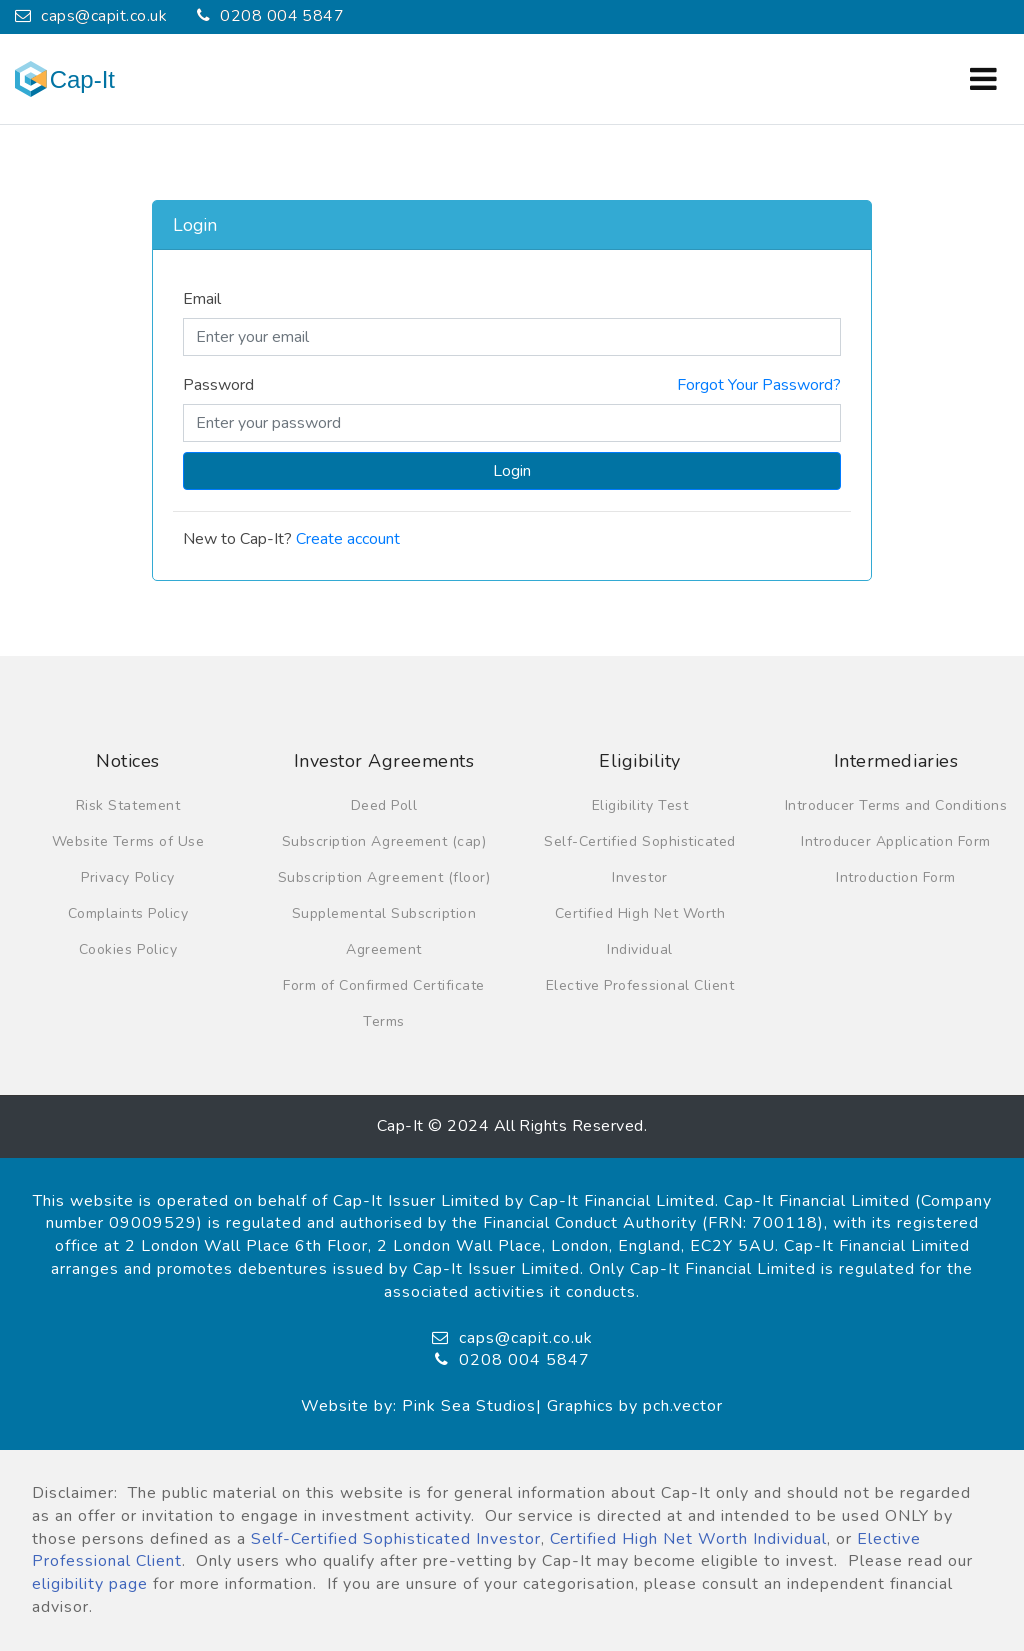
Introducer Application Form (896, 841)
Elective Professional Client (640, 985)
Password (218, 385)
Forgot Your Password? (759, 385)
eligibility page (90, 1584)
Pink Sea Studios (469, 1406)
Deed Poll (384, 805)
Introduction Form (896, 877)
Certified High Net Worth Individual (688, 1539)
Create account (348, 539)
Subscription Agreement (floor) (384, 877)
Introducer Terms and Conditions (896, 805)
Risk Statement (128, 805)
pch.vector (683, 1406)
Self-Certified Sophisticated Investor (396, 1539)
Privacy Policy (127, 877)
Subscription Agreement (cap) (384, 841)
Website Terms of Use (128, 841)
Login (512, 471)
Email (202, 299)
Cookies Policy (128, 949)
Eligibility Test (640, 805)
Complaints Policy (128, 913)
